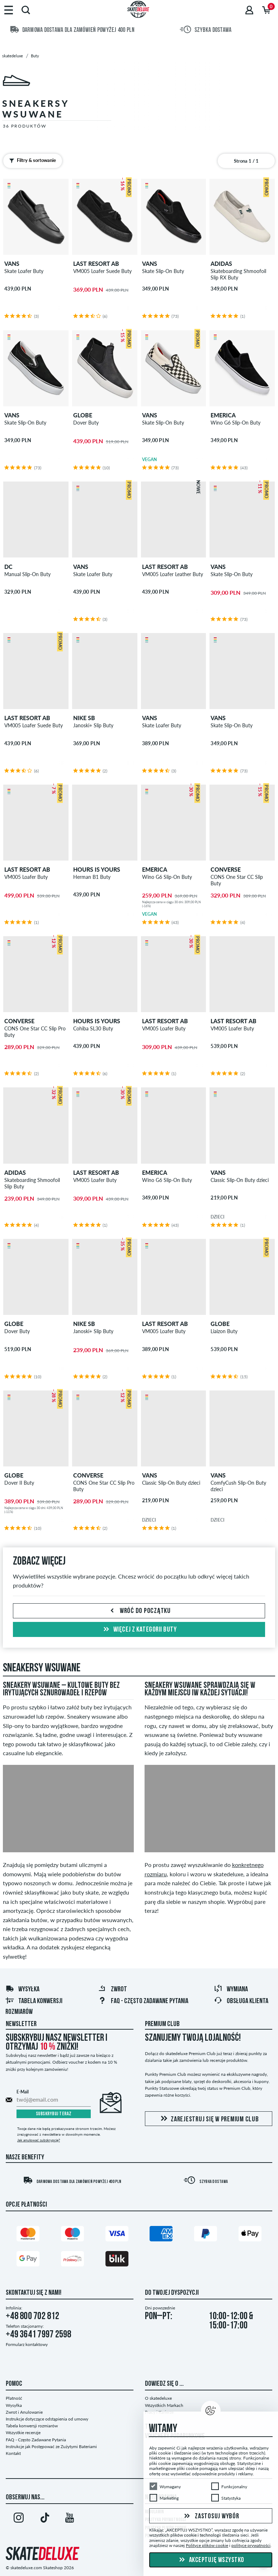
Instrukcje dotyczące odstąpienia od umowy (47, 2419)
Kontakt (13, 2453)
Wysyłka (22, 1989)
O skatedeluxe (158, 2398)
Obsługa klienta (241, 2001)
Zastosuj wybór (210, 2516)
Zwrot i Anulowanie (24, 2412)
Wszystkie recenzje (23, 2432)
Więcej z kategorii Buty (139, 1629)
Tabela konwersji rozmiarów (32, 2425)
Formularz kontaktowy (27, 2344)
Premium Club (162, 2024)
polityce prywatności (250, 2545)
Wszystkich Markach (164, 2405)
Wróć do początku (139, 1611)
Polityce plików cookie (207, 2545)
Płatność (14, 2398)
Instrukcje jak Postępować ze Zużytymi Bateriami (51, 2446)
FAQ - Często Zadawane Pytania (143, 2001)
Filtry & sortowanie (31, 160)
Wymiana (231, 1989)
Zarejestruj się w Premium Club (208, 2119)
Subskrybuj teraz (54, 2114)
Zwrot (112, 1989)
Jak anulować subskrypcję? (38, 2140)
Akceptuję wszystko (210, 2560)
